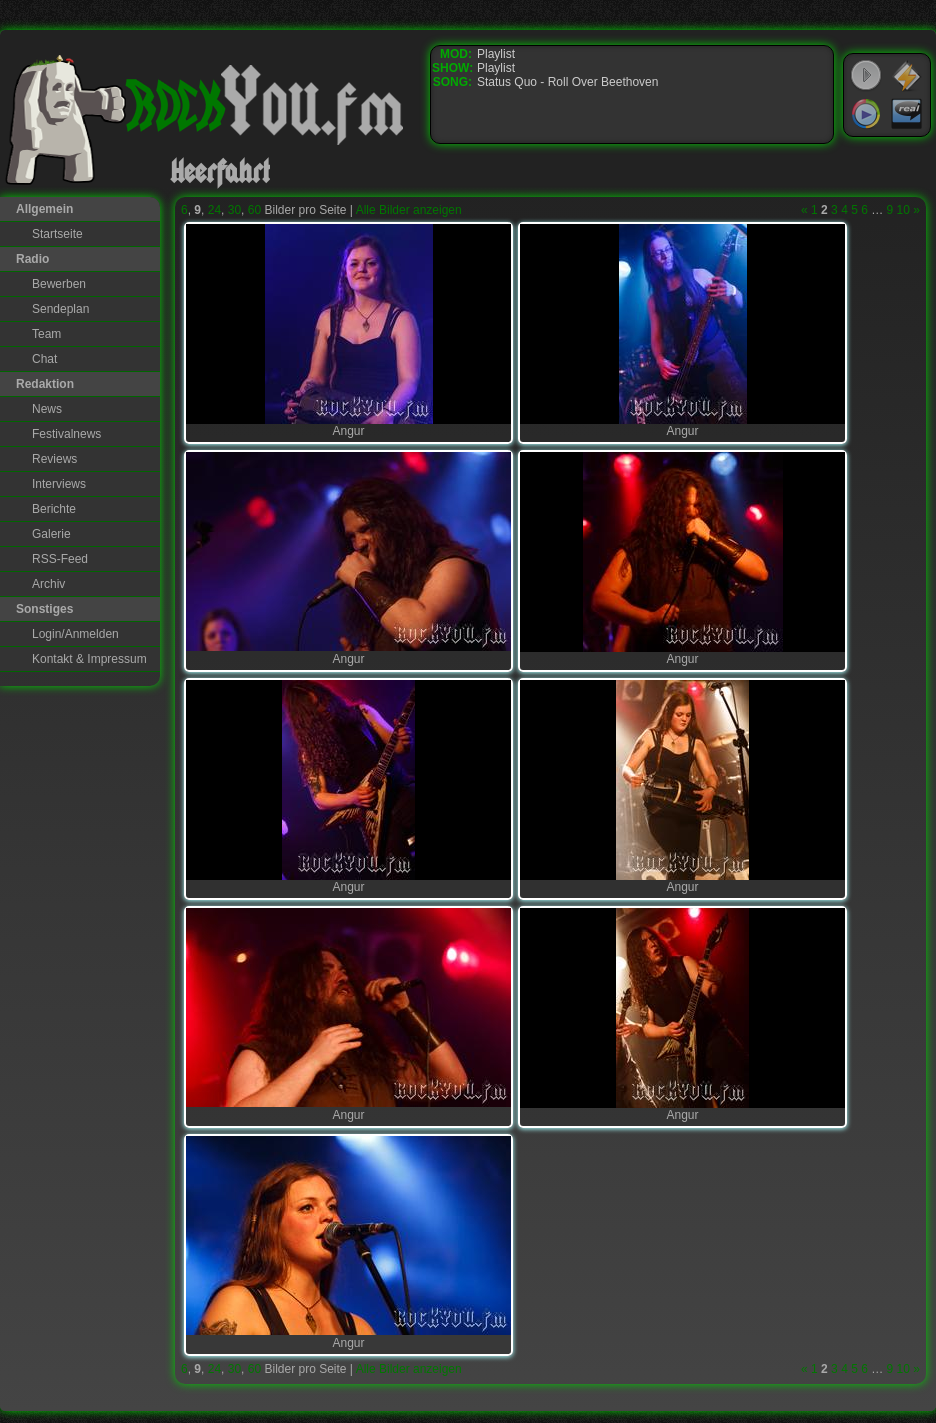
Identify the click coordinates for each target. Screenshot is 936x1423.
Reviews (54, 459)
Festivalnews (66, 434)
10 (903, 210)
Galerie (51, 534)
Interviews (59, 484)
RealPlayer (907, 114)
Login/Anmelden (75, 634)
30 (234, 210)
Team (46, 334)
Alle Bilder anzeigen (409, 210)
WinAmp (907, 76)
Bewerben (59, 284)
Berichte (54, 509)
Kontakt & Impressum (89, 659)
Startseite (57, 234)
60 (254, 210)
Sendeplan (60, 309)
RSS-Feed (60, 559)
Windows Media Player (866, 114)
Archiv (48, 584)
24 (214, 210)
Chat (44, 359)
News (47, 409)
